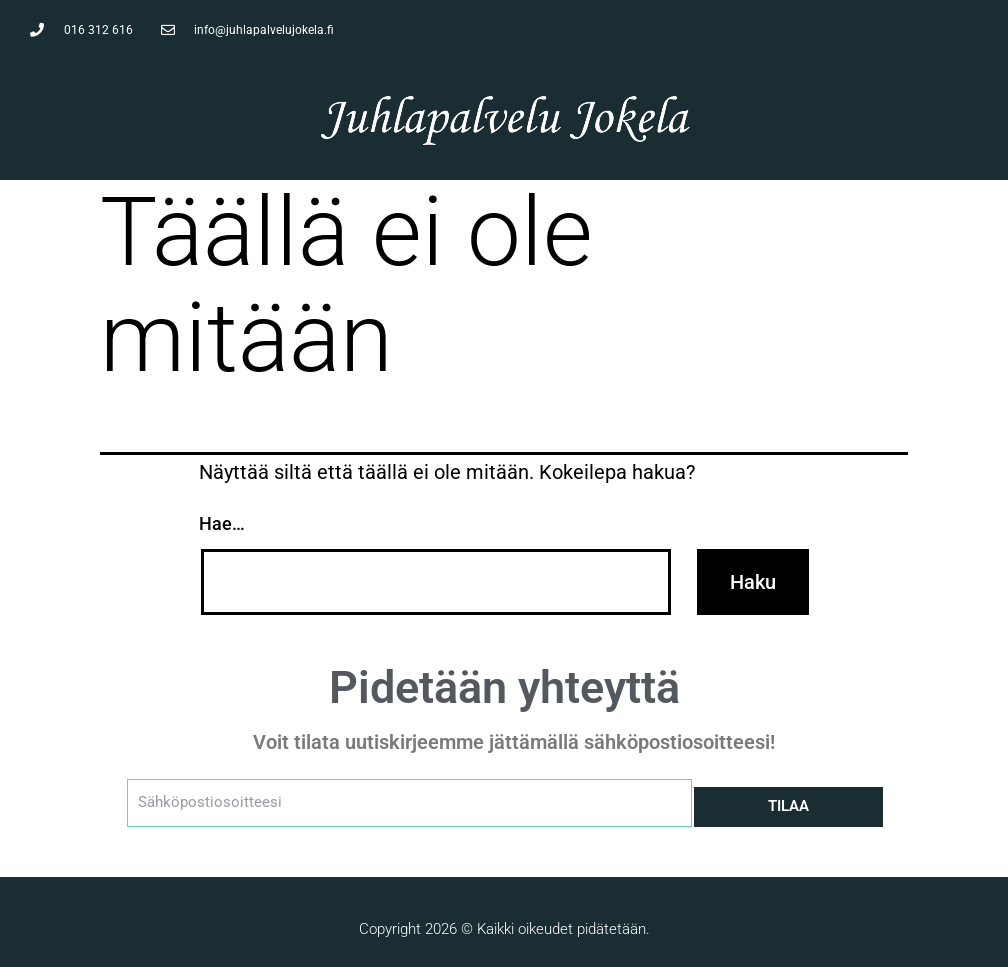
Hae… (222, 523)
